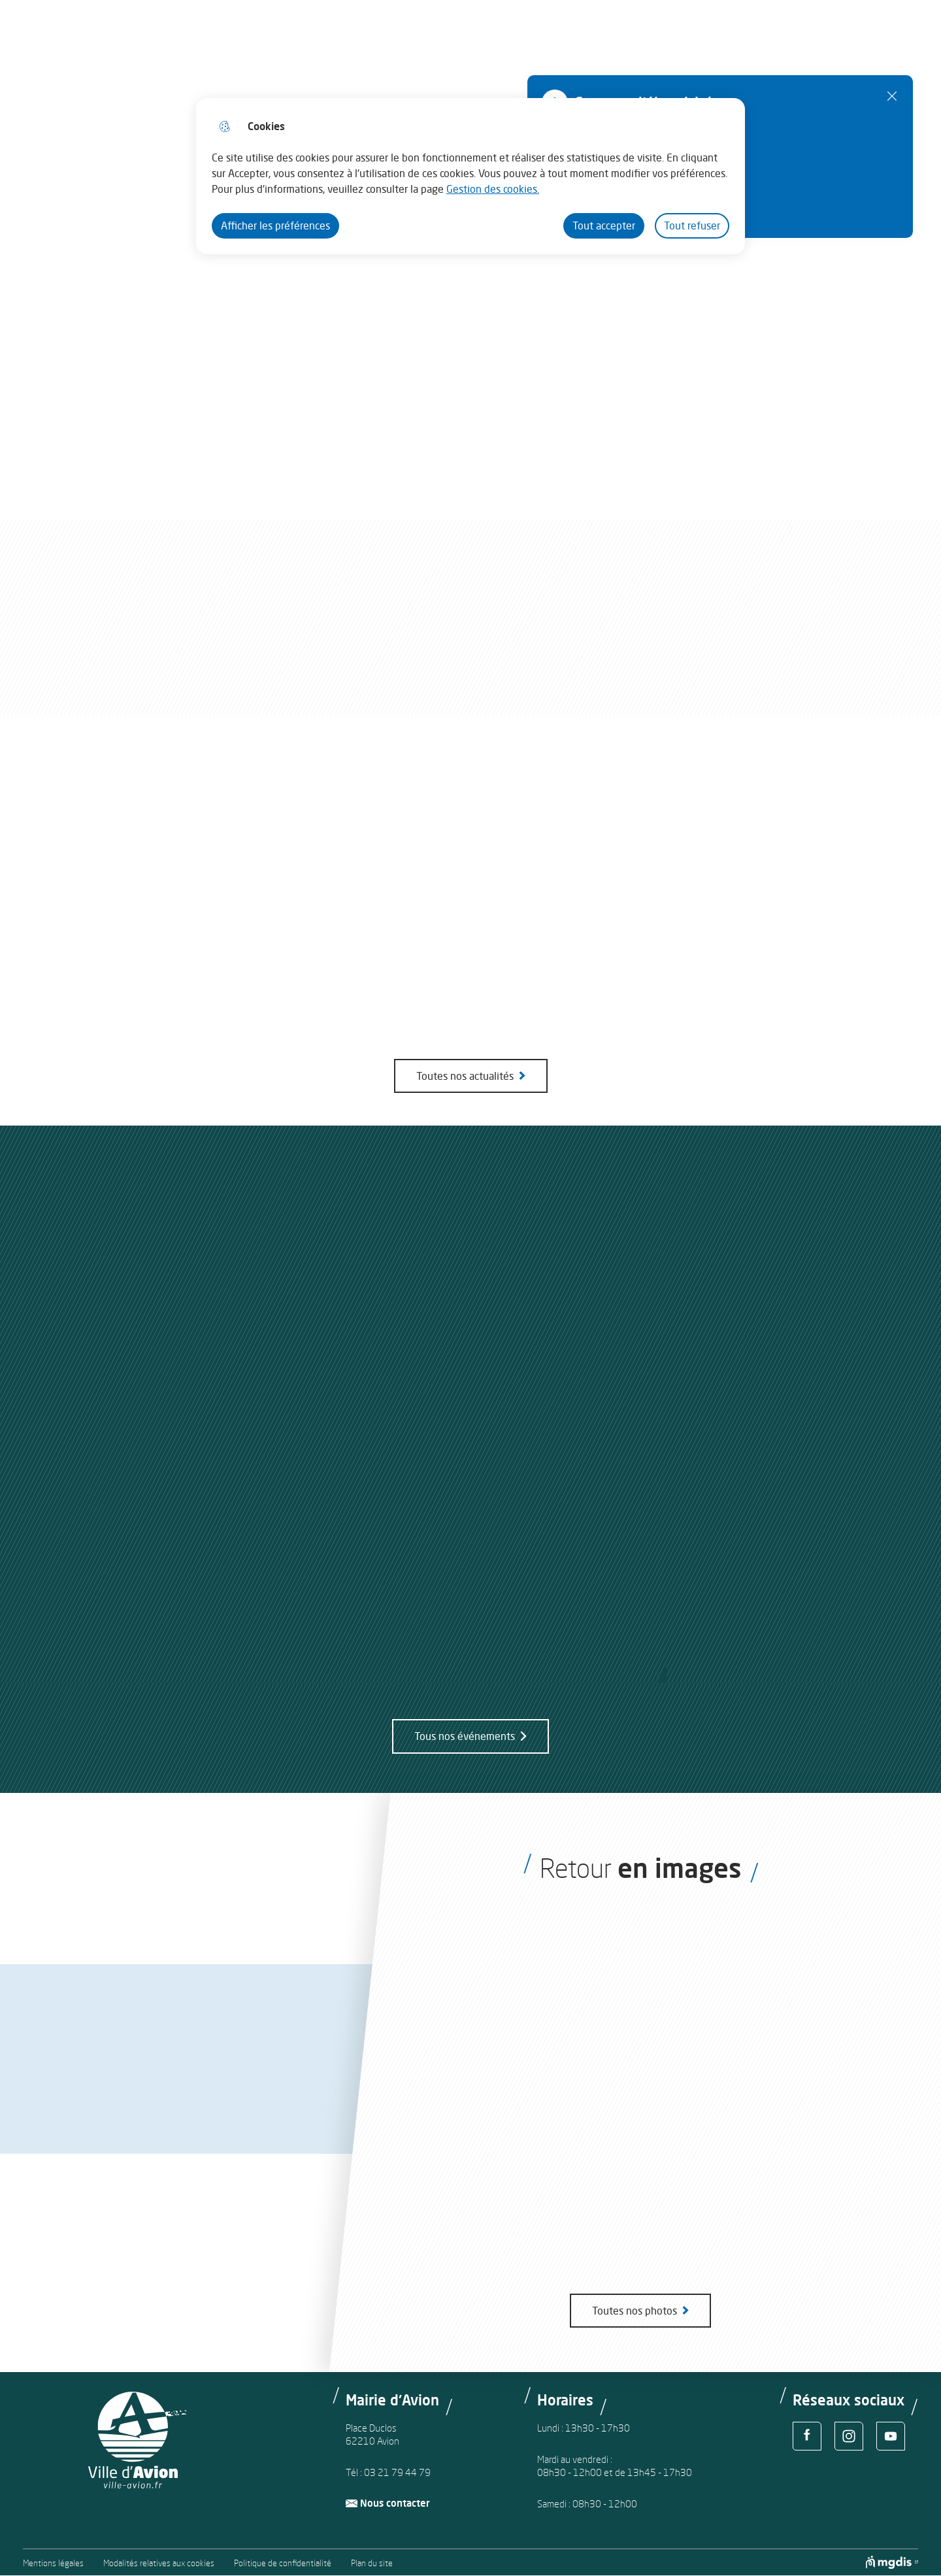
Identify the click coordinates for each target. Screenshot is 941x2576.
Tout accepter (603, 225)
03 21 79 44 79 (397, 2472)
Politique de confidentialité (282, 2563)
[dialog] (470, 176)
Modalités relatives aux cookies (158, 2563)
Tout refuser (692, 225)
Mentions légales (53, 2563)
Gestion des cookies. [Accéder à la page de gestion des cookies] (492, 188)
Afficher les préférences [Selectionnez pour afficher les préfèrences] (275, 225)
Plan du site (372, 2563)
